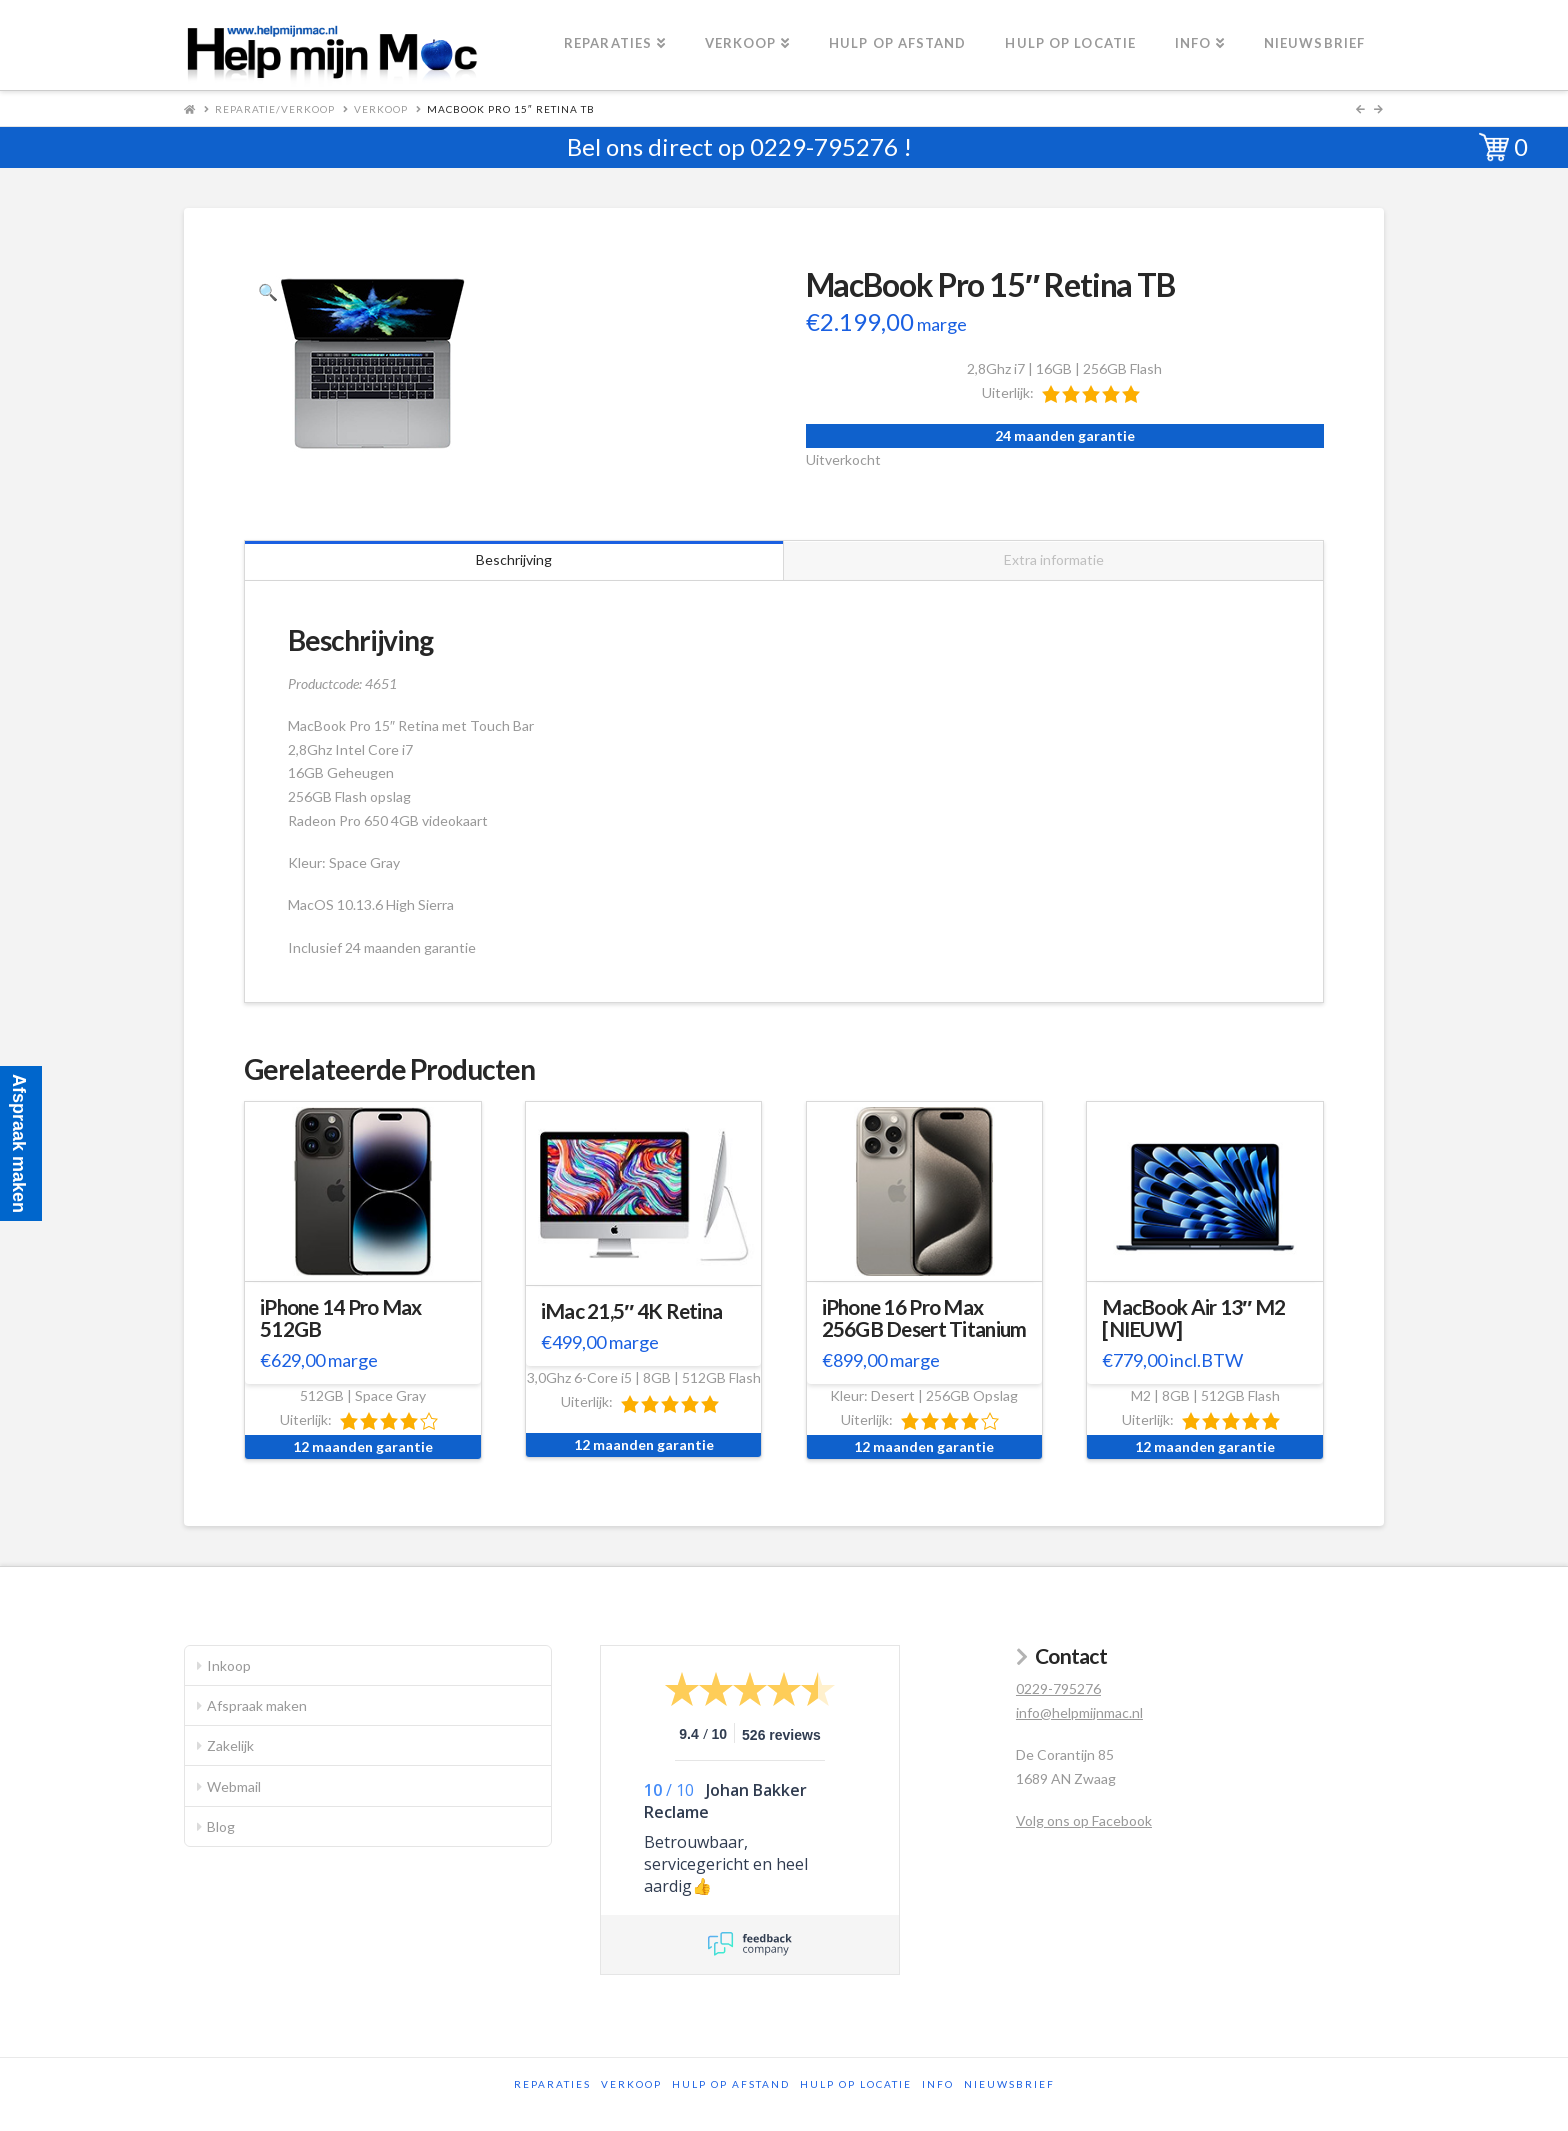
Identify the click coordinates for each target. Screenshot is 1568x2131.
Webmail (234, 1786)
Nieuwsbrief (1009, 2084)
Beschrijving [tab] (514, 559)
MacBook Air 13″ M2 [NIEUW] (1193, 1318)
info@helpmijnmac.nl (1079, 1712)
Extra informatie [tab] (1054, 559)
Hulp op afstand (731, 2084)
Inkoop (229, 1665)
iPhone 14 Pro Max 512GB (341, 1318)
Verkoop (381, 109)
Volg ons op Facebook (1084, 1820)
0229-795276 (824, 146)
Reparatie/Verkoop (275, 109)
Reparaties (552, 2084)
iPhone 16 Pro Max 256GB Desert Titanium (924, 1318)
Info (938, 2084)
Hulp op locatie (856, 2084)
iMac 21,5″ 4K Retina (631, 1311)
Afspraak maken (257, 1705)
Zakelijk (230, 1745)
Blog (221, 1826)
